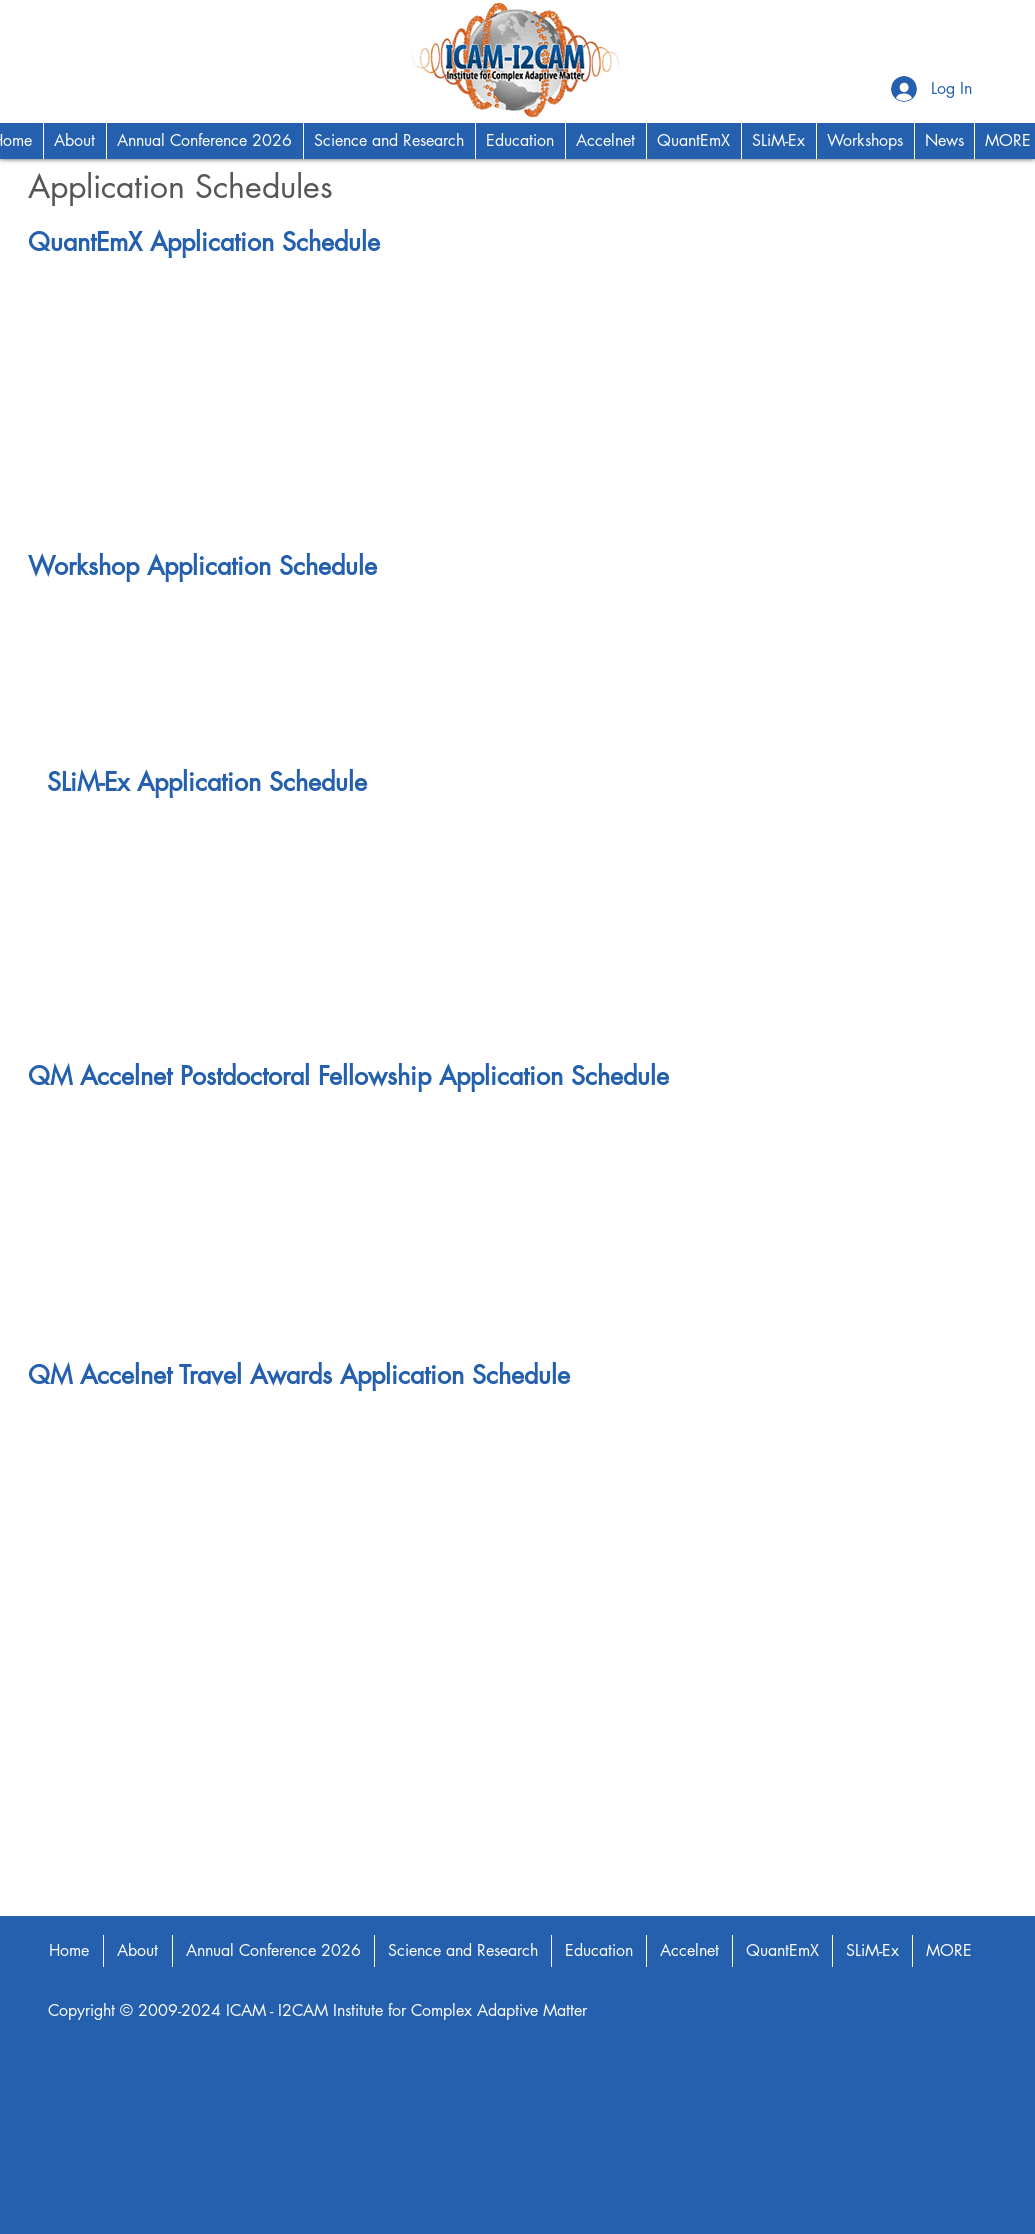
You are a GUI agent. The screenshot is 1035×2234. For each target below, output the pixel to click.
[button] (74, 141)
